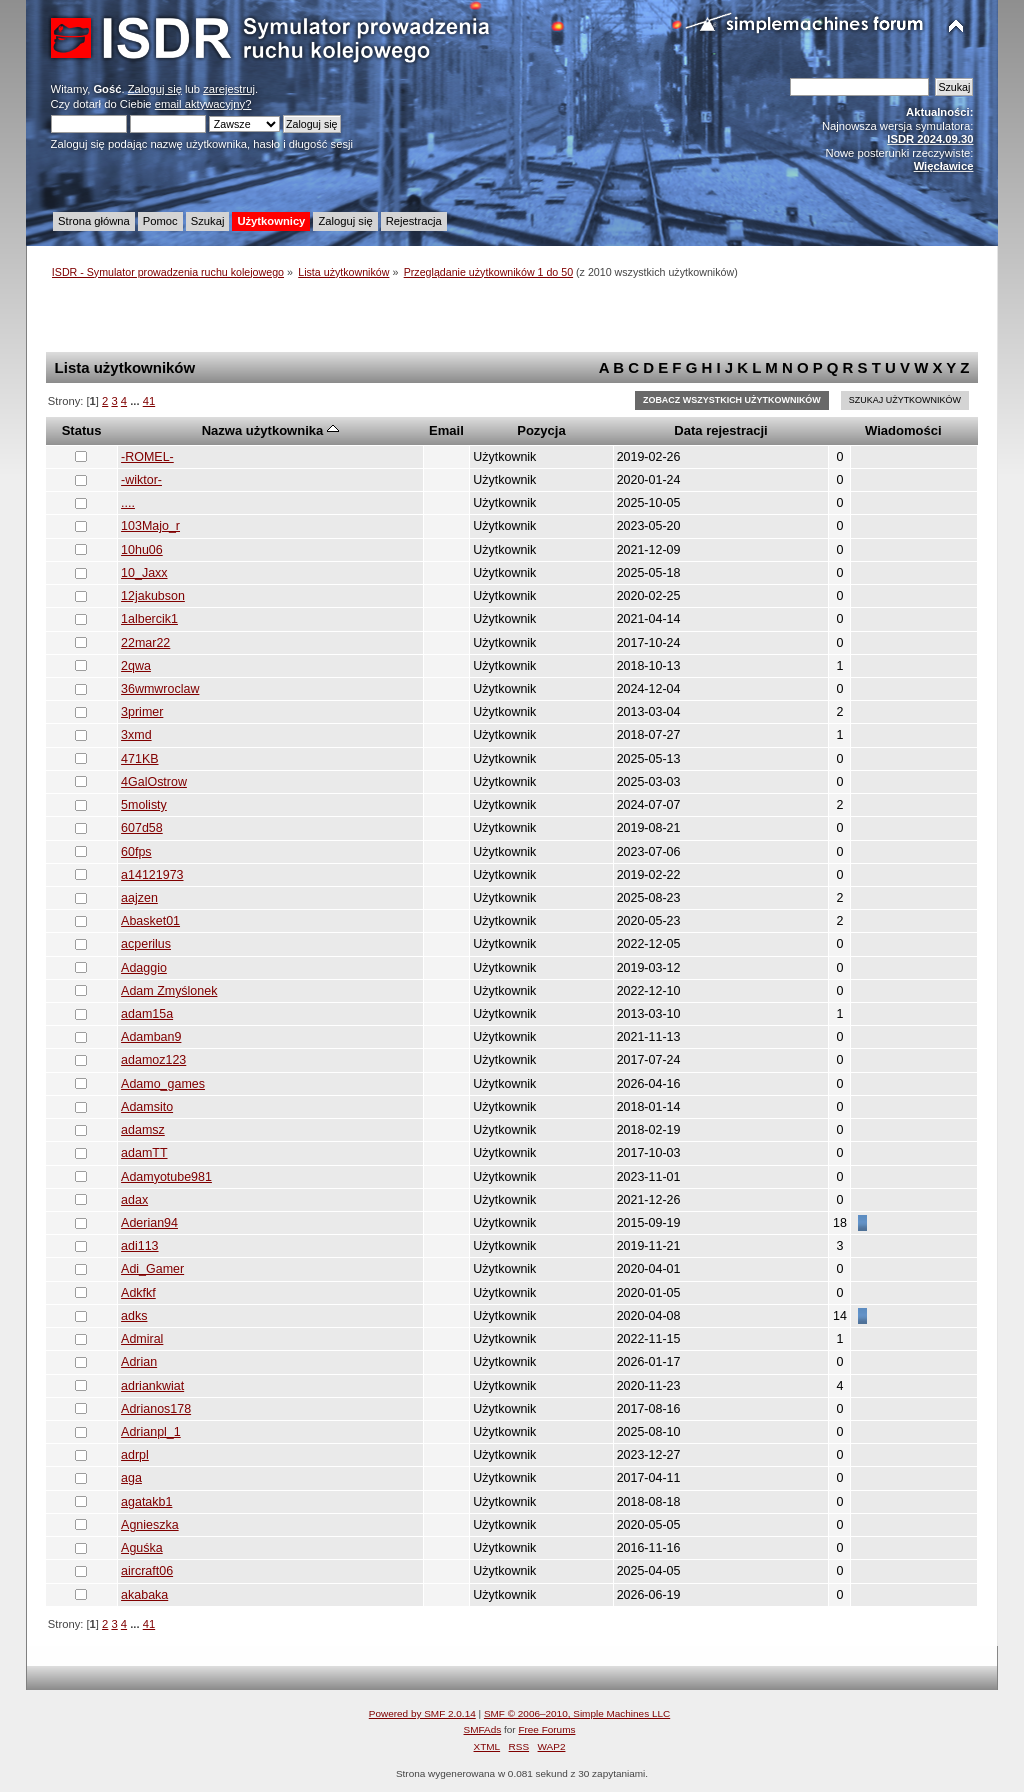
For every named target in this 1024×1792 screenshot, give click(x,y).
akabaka (144, 1595)
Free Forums (546, 1729)
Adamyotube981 (166, 1177)
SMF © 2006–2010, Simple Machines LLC (577, 1713)
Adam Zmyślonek (169, 991)
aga (131, 1478)
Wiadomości (903, 430)
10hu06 (142, 550)
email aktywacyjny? (203, 104)
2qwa (136, 666)
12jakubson (153, 596)
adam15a (147, 1014)
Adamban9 (151, 1037)
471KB (139, 759)
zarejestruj (229, 89)
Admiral (142, 1339)
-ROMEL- (147, 457)
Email (446, 430)
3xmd (136, 735)
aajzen (139, 898)
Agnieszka (150, 1525)
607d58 (142, 828)
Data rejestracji (720, 430)
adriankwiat (152, 1386)
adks (134, 1316)
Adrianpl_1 (151, 1432)
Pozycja (541, 430)
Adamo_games (163, 1084)
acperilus (146, 944)
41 (149, 401)
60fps (136, 852)
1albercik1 (149, 619)
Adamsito (147, 1107)
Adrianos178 (156, 1409)
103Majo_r (150, 526)
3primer (142, 712)
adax (134, 1200)
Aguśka (142, 1548)
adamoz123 (153, 1060)
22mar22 (145, 643)
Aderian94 (149, 1223)
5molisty (144, 805)
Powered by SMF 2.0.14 (422, 1713)
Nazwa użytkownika (270, 430)
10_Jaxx (144, 573)
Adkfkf (138, 1293)
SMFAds (483, 1729)
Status (82, 430)
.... (128, 503)
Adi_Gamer (152, 1269)
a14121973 (152, 875)
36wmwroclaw (160, 689)
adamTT (144, 1153)
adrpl (135, 1455)
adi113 (139, 1246)
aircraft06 (147, 1571)
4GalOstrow (154, 782)
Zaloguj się (155, 89)
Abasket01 (150, 921)
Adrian (139, 1362)
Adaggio (144, 968)
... (136, 401)
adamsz (143, 1130)
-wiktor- (141, 480)
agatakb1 (146, 1502)
